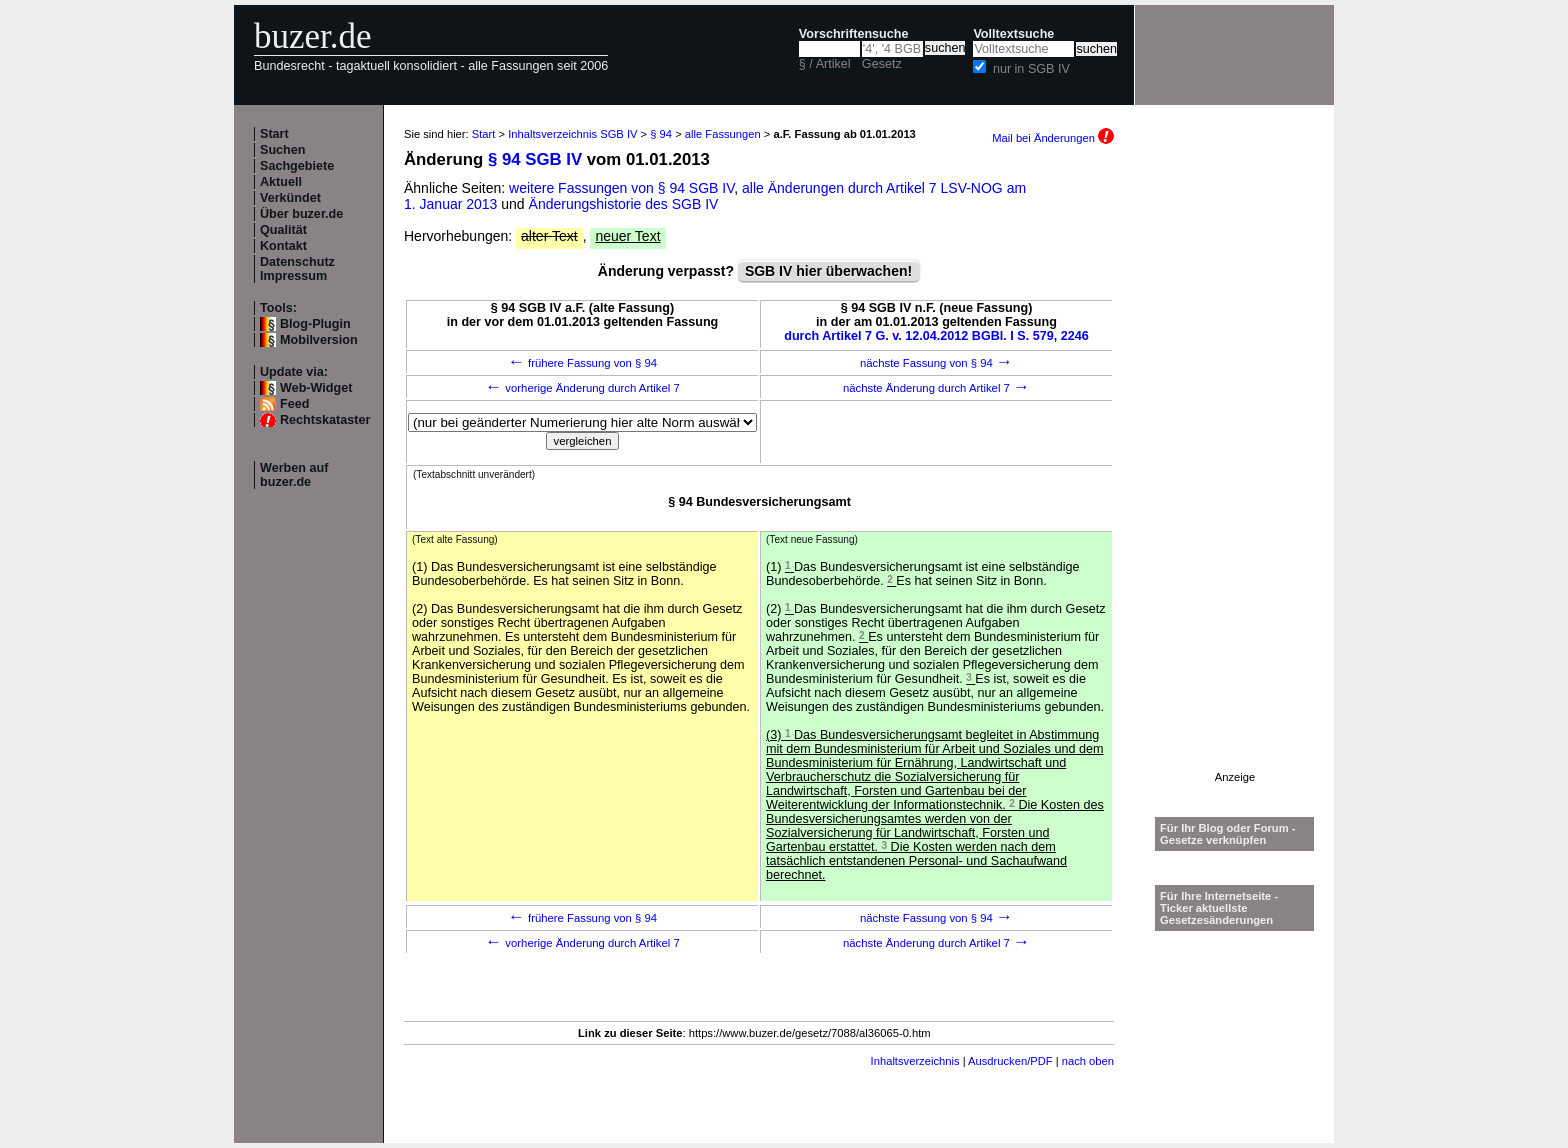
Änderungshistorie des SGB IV (624, 204)
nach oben (1088, 1061)
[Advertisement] (1235, 471)
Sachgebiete (297, 166)
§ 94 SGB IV (535, 159)
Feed (294, 404)
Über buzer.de (301, 214)
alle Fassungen (723, 134)
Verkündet (290, 198)
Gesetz (882, 64)
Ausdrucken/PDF (1010, 1061)
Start (274, 134)
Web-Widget (316, 388)
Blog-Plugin (315, 324)
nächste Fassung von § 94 (936, 363)
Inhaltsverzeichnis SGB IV (572, 134)
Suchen (283, 150)
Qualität (283, 230)
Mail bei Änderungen (1053, 138)
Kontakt (283, 246)
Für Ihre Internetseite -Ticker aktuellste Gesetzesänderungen (1219, 908)
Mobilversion (319, 340)
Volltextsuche (1013, 34)
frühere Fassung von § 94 (582, 363)
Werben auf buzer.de (294, 475)
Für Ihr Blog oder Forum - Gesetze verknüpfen (1228, 834)
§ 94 (661, 134)
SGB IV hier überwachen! (828, 271)
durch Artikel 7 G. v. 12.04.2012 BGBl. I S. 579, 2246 (936, 336)
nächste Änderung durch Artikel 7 (936, 388)
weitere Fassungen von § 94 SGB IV (621, 188)
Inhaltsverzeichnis (915, 1061)
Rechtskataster (325, 420)
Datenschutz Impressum (297, 269)
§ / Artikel (825, 64)
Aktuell (281, 182)
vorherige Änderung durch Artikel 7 (582, 388)
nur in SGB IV (1031, 69)
